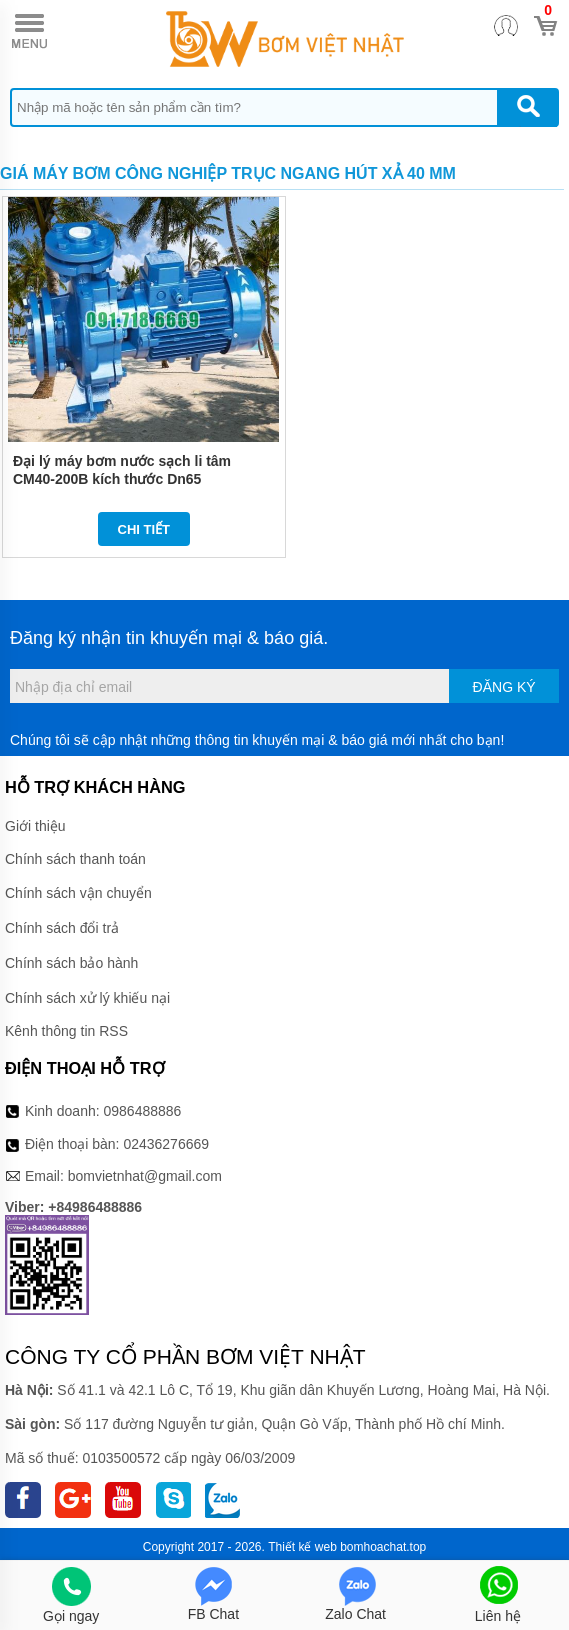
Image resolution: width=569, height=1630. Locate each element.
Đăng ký (504, 687)
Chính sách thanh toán (75, 859)
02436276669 (166, 1144)
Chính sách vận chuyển (78, 893)
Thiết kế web (302, 1547)
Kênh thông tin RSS (66, 1031)
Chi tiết (144, 529)
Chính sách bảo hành (71, 963)
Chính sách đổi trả (62, 928)
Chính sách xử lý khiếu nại (87, 998)
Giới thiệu (35, 826)
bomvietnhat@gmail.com (145, 1176)
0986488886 (143, 1111)
